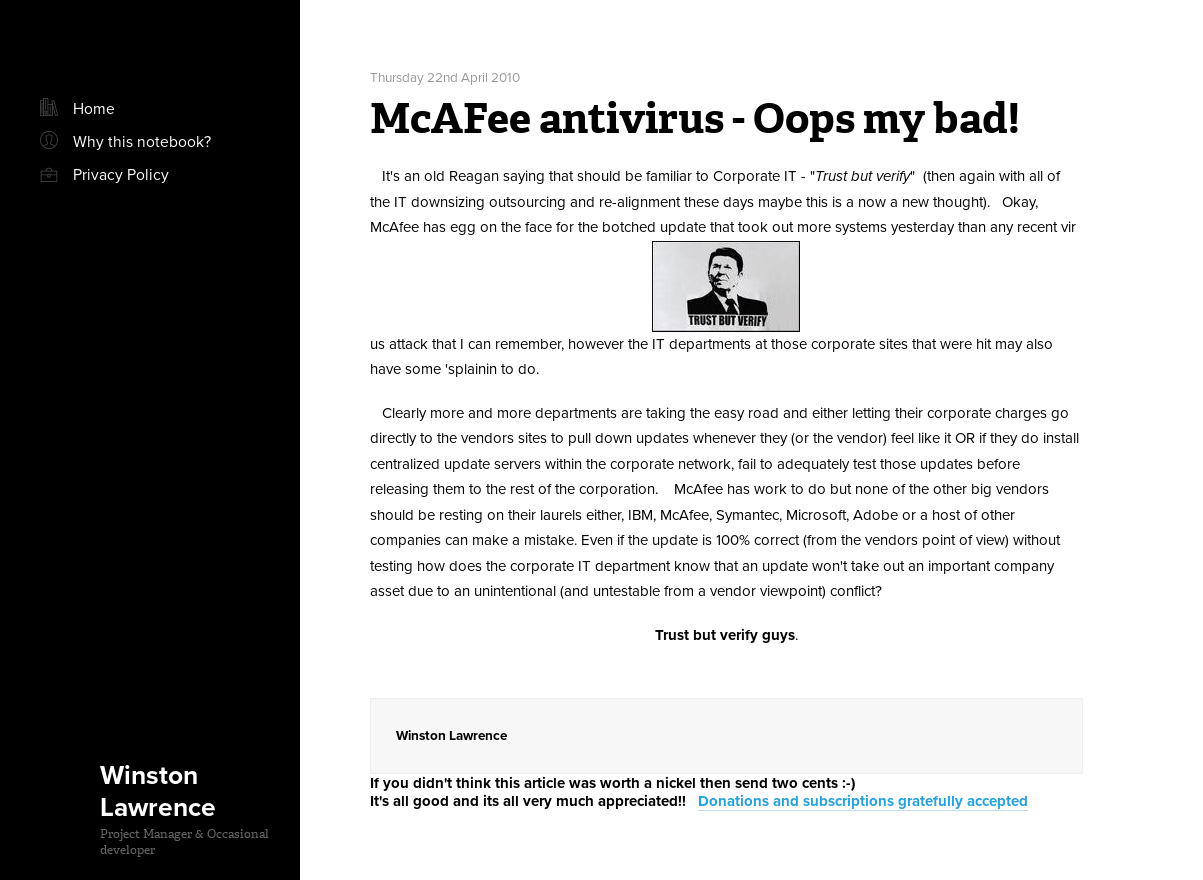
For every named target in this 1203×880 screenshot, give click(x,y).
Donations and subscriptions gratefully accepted (863, 801)
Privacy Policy (121, 175)
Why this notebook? (142, 142)
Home (94, 109)
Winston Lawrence (158, 792)
